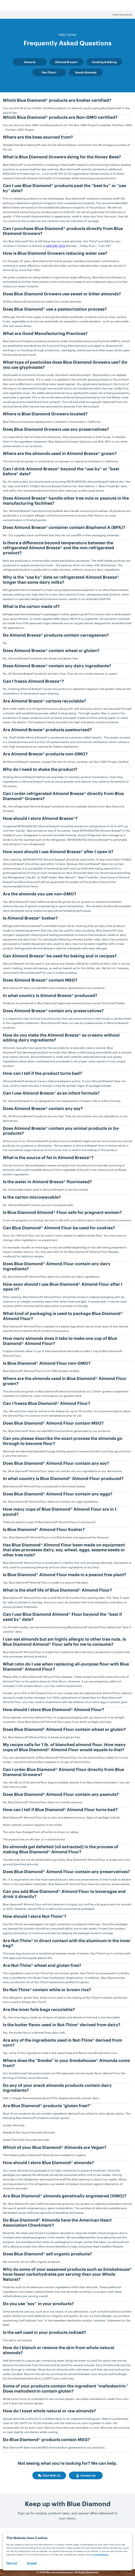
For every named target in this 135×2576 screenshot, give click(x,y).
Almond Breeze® (66, 62)
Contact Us (88, 2475)
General (29, 62)
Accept (32, 2563)
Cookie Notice (100, 2555)
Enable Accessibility (122, 14)
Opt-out (11, 2563)
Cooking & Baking (104, 62)
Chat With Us (51, 2475)
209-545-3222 (55, 245)
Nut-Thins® (49, 72)
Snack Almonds (86, 72)
